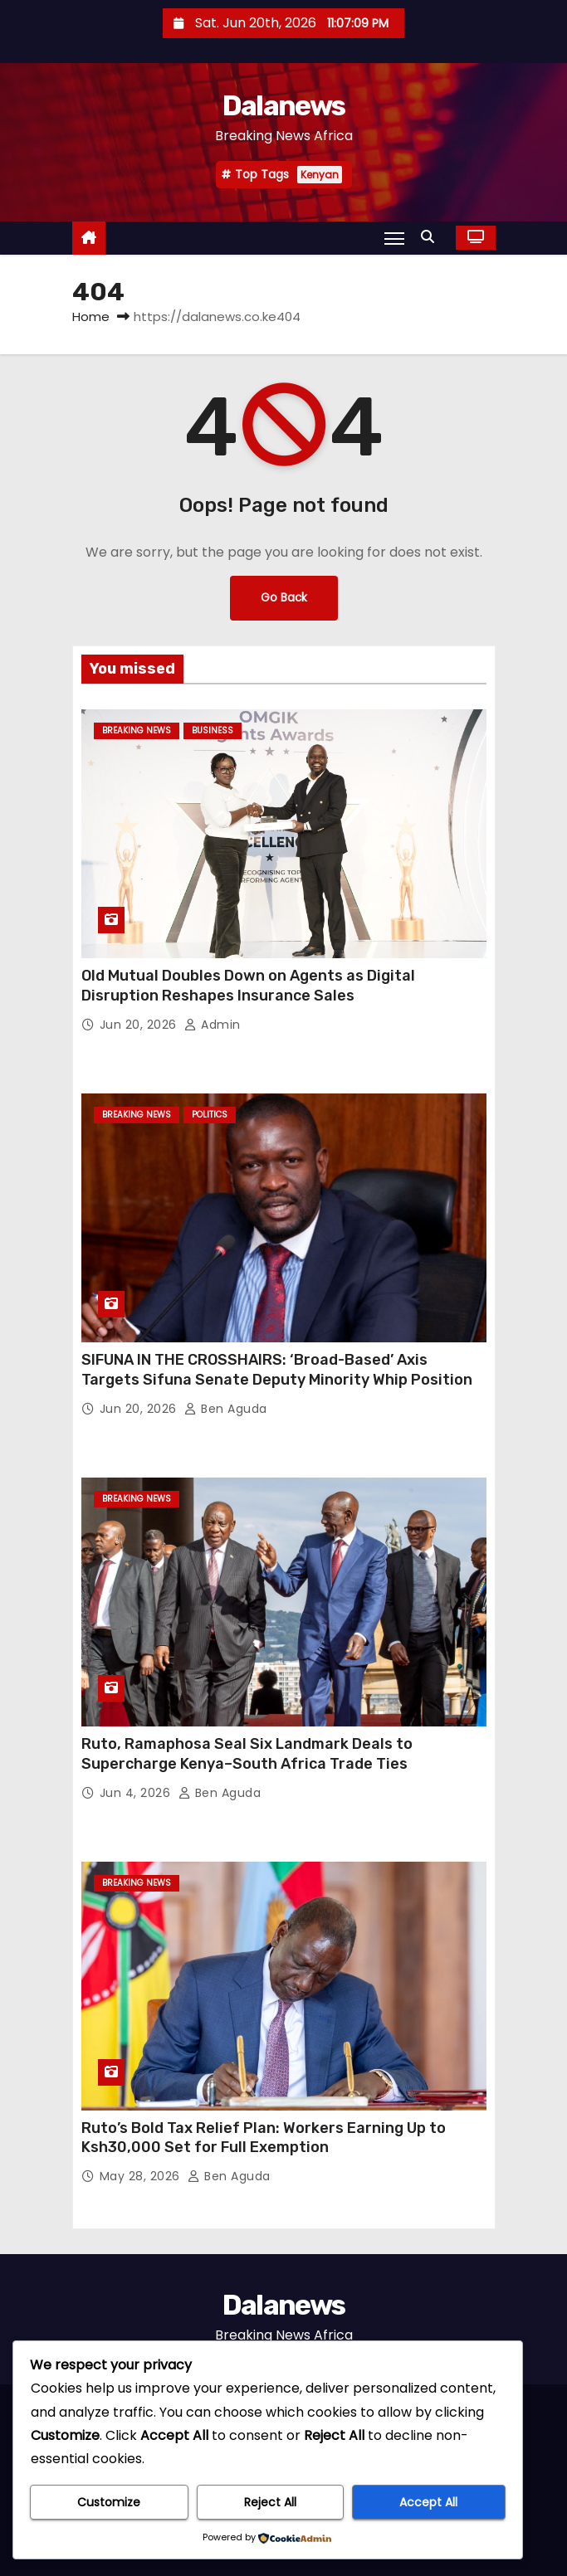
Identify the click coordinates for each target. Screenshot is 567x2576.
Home (91, 316)
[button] (432, 237)
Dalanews (283, 106)
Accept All (428, 2502)
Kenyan (320, 175)
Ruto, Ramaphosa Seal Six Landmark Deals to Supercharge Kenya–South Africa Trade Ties (247, 1754)
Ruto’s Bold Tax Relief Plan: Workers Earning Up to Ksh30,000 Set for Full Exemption (263, 2138)
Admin (212, 1024)
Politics (209, 1114)
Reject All (270, 2502)
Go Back (284, 598)
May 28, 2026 (142, 2176)
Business (212, 730)
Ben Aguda (225, 1408)
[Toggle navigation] (394, 238)
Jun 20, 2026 (140, 1024)
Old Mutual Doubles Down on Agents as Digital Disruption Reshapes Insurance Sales (248, 986)
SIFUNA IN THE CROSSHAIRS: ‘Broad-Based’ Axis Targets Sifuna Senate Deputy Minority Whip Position (278, 1370)
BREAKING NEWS (136, 730)
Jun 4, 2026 (137, 1793)
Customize (108, 2502)
